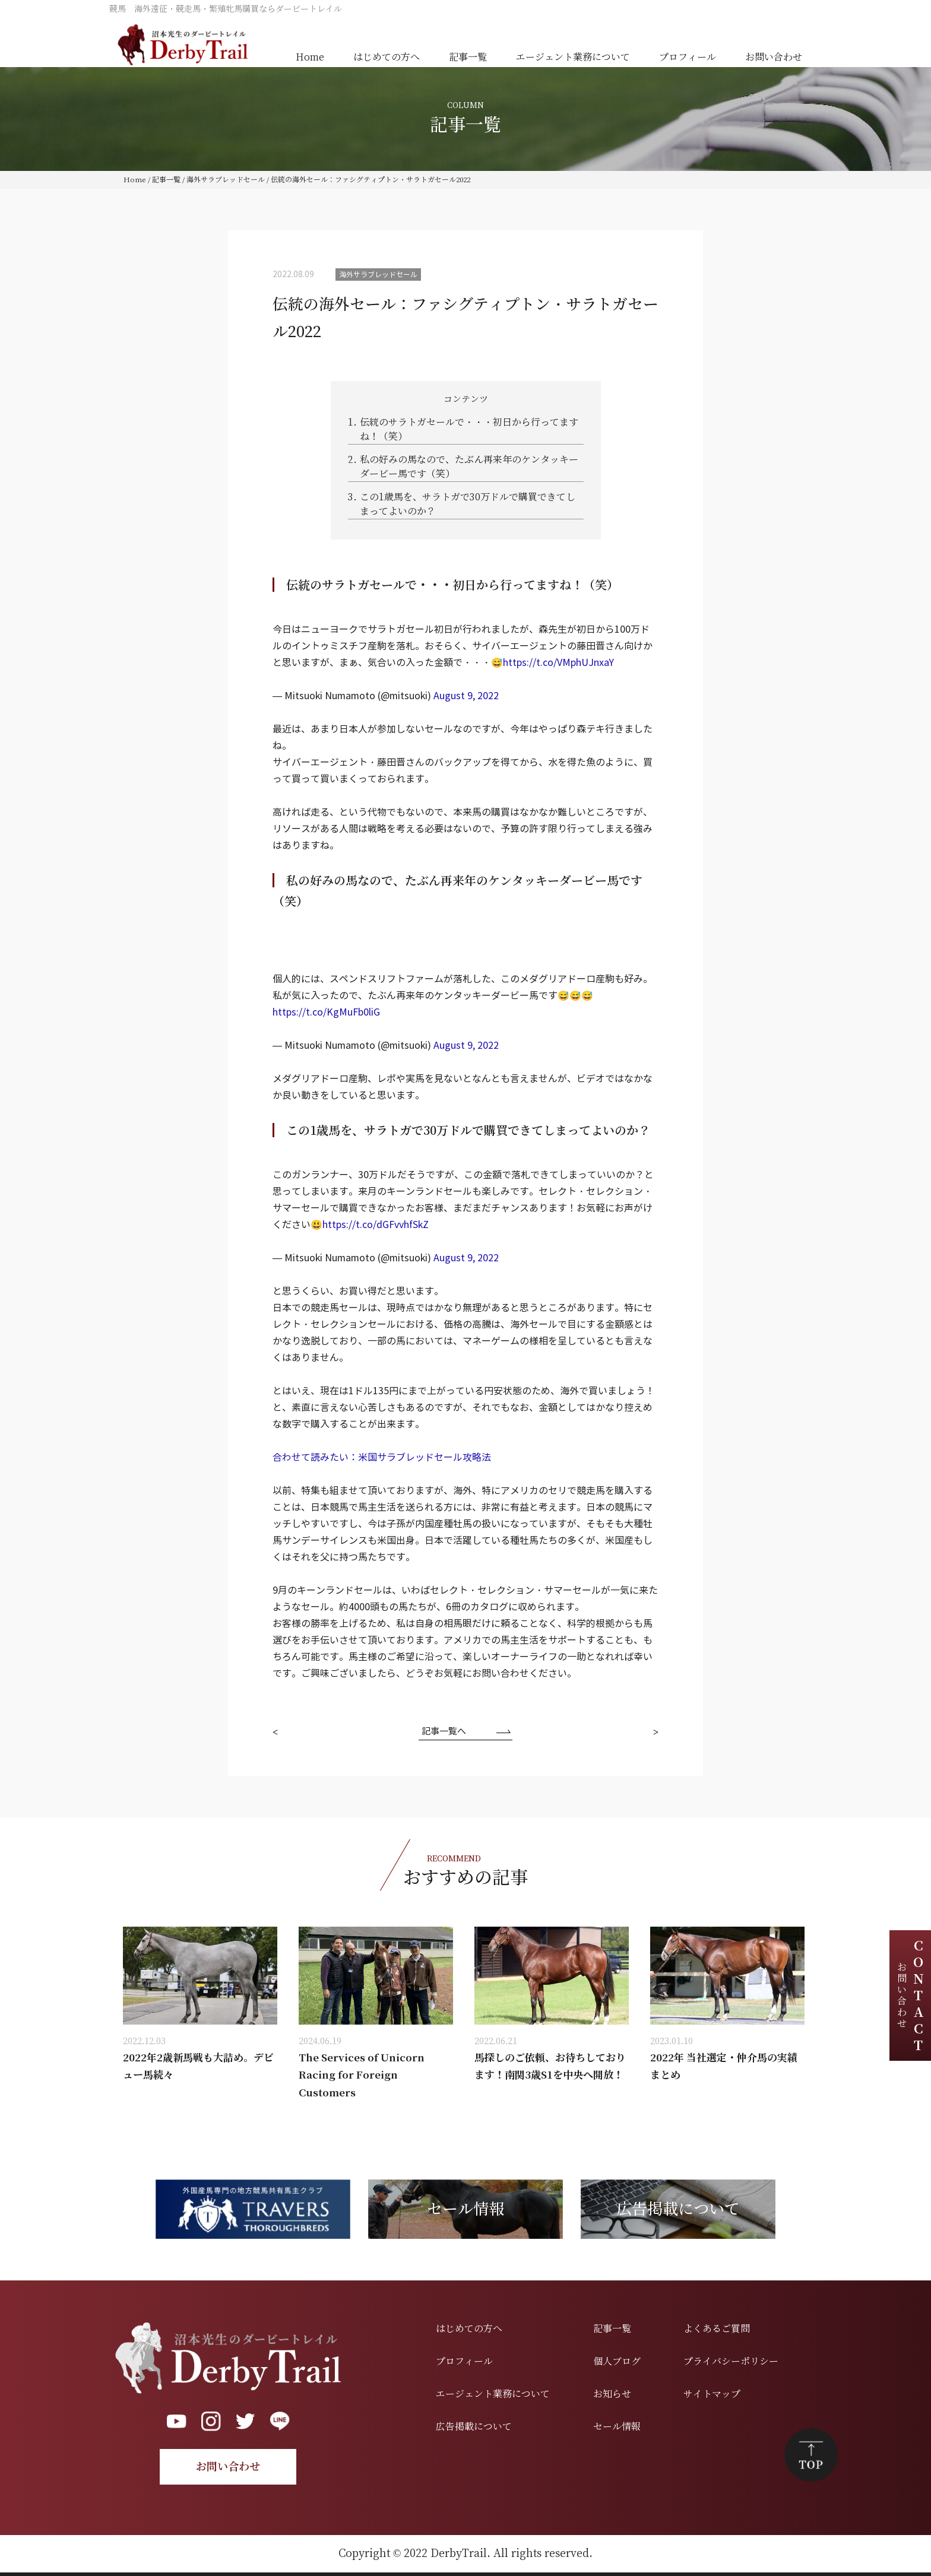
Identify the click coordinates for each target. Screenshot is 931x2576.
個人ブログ (617, 2361)
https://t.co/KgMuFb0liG (326, 1012)
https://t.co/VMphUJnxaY (558, 662)
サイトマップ (711, 2394)
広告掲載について (474, 2426)
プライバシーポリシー (730, 2361)
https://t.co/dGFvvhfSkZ (375, 1224)
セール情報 (617, 2426)
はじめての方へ (386, 57)
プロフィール (687, 57)
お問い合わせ (773, 57)
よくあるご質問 (716, 2328)
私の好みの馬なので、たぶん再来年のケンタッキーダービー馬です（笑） (463, 466)
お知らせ (612, 2394)
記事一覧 (468, 57)
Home (310, 57)
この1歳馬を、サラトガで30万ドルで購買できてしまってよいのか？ (461, 503)
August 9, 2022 (466, 696)
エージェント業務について (573, 57)
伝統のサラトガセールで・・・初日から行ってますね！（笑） (463, 428)
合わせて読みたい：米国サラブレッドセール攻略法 (382, 1457)
